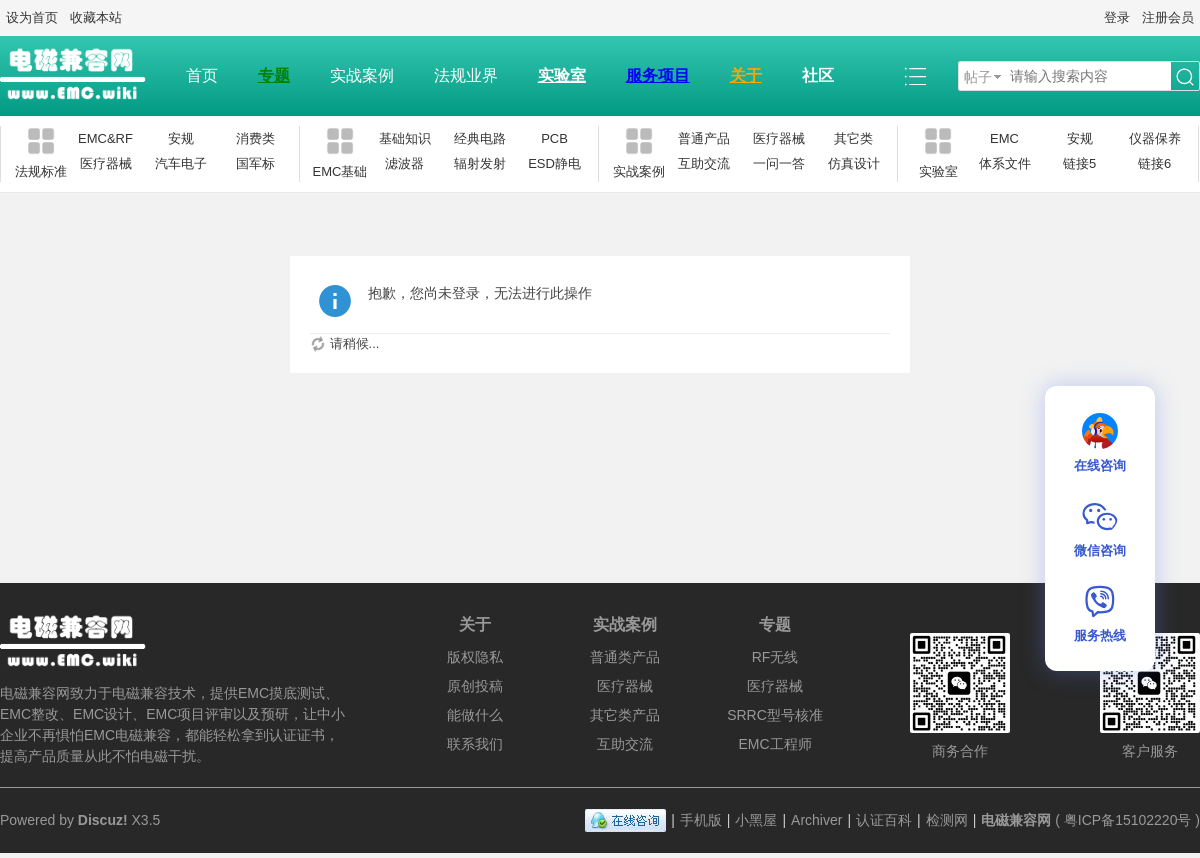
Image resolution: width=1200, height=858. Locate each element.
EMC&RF (105, 138)
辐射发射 (480, 163)
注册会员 (1168, 17)
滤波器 (404, 163)
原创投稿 (475, 686)
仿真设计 (854, 163)
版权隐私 (475, 657)
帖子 (978, 77)
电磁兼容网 (1016, 820)
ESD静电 (554, 163)
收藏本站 (96, 17)
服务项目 (658, 75)
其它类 (853, 138)
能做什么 (475, 715)
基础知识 (405, 138)
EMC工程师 (774, 744)
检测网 (947, 820)
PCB (554, 138)
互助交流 (704, 163)
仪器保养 (1155, 138)
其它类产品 (625, 715)
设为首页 (32, 17)
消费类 (255, 138)
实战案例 (362, 75)
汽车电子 (181, 163)
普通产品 (704, 138)
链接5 (1079, 163)
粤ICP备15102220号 (1128, 820)
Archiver (816, 820)
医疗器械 (106, 163)
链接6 (1154, 163)
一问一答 (779, 163)
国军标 (255, 163)
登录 (1117, 17)
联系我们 (475, 744)
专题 (274, 75)
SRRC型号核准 (775, 715)
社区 (818, 75)
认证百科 (884, 820)
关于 (746, 75)
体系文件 (1005, 163)
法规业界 (466, 75)
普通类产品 (625, 657)
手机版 (701, 820)
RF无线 (775, 657)
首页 (202, 75)
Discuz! (103, 820)
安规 (181, 138)
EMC (1004, 138)
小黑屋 (756, 820)
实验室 (562, 75)
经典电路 (480, 138)
